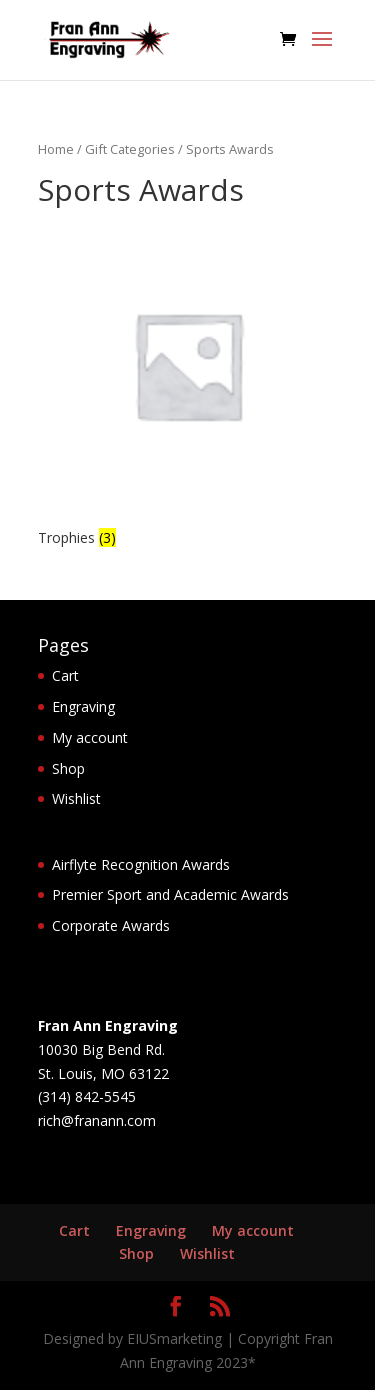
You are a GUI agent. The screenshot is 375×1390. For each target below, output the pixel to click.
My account (90, 737)
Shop (68, 768)
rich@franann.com (97, 1120)
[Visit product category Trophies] (188, 383)
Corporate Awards (111, 925)
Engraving (83, 706)
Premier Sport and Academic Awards (170, 894)
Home (56, 149)
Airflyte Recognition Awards (141, 864)
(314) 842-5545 (87, 1096)
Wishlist (76, 798)
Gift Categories (130, 149)
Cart (65, 675)
